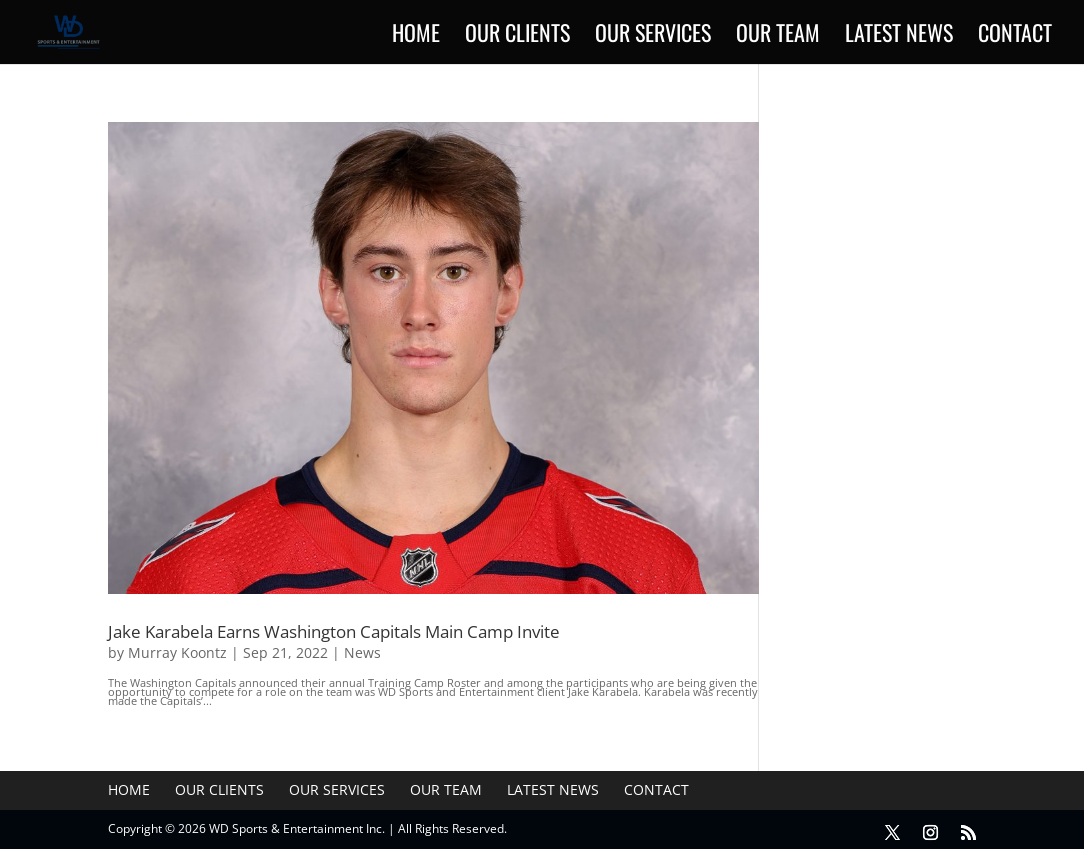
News (362, 652)
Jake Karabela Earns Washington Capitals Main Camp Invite (334, 631)
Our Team (778, 36)
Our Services (653, 36)
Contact (1015, 36)
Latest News (899, 36)
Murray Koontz (177, 652)
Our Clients (517, 36)
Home (416, 36)
